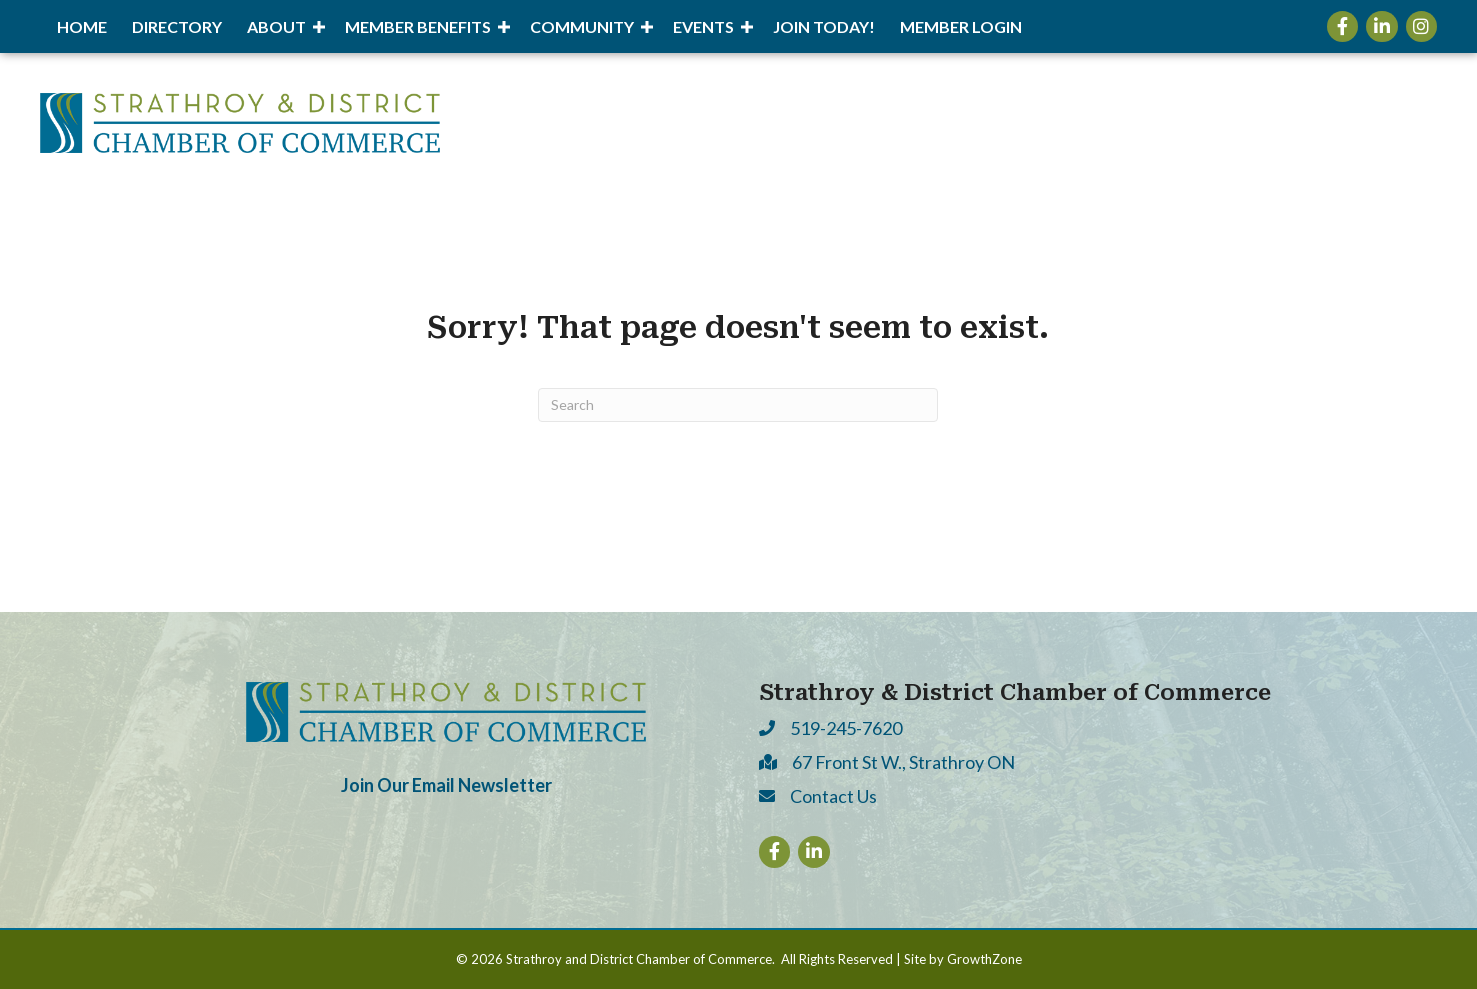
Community (582, 26)
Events (703, 26)
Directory (177, 26)
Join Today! (824, 26)
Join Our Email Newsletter (446, 785)
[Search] (738, 405)
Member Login (961, 26)
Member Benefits (418, 26)
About (276, 26)
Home (82, 26)
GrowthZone (984, 959)
